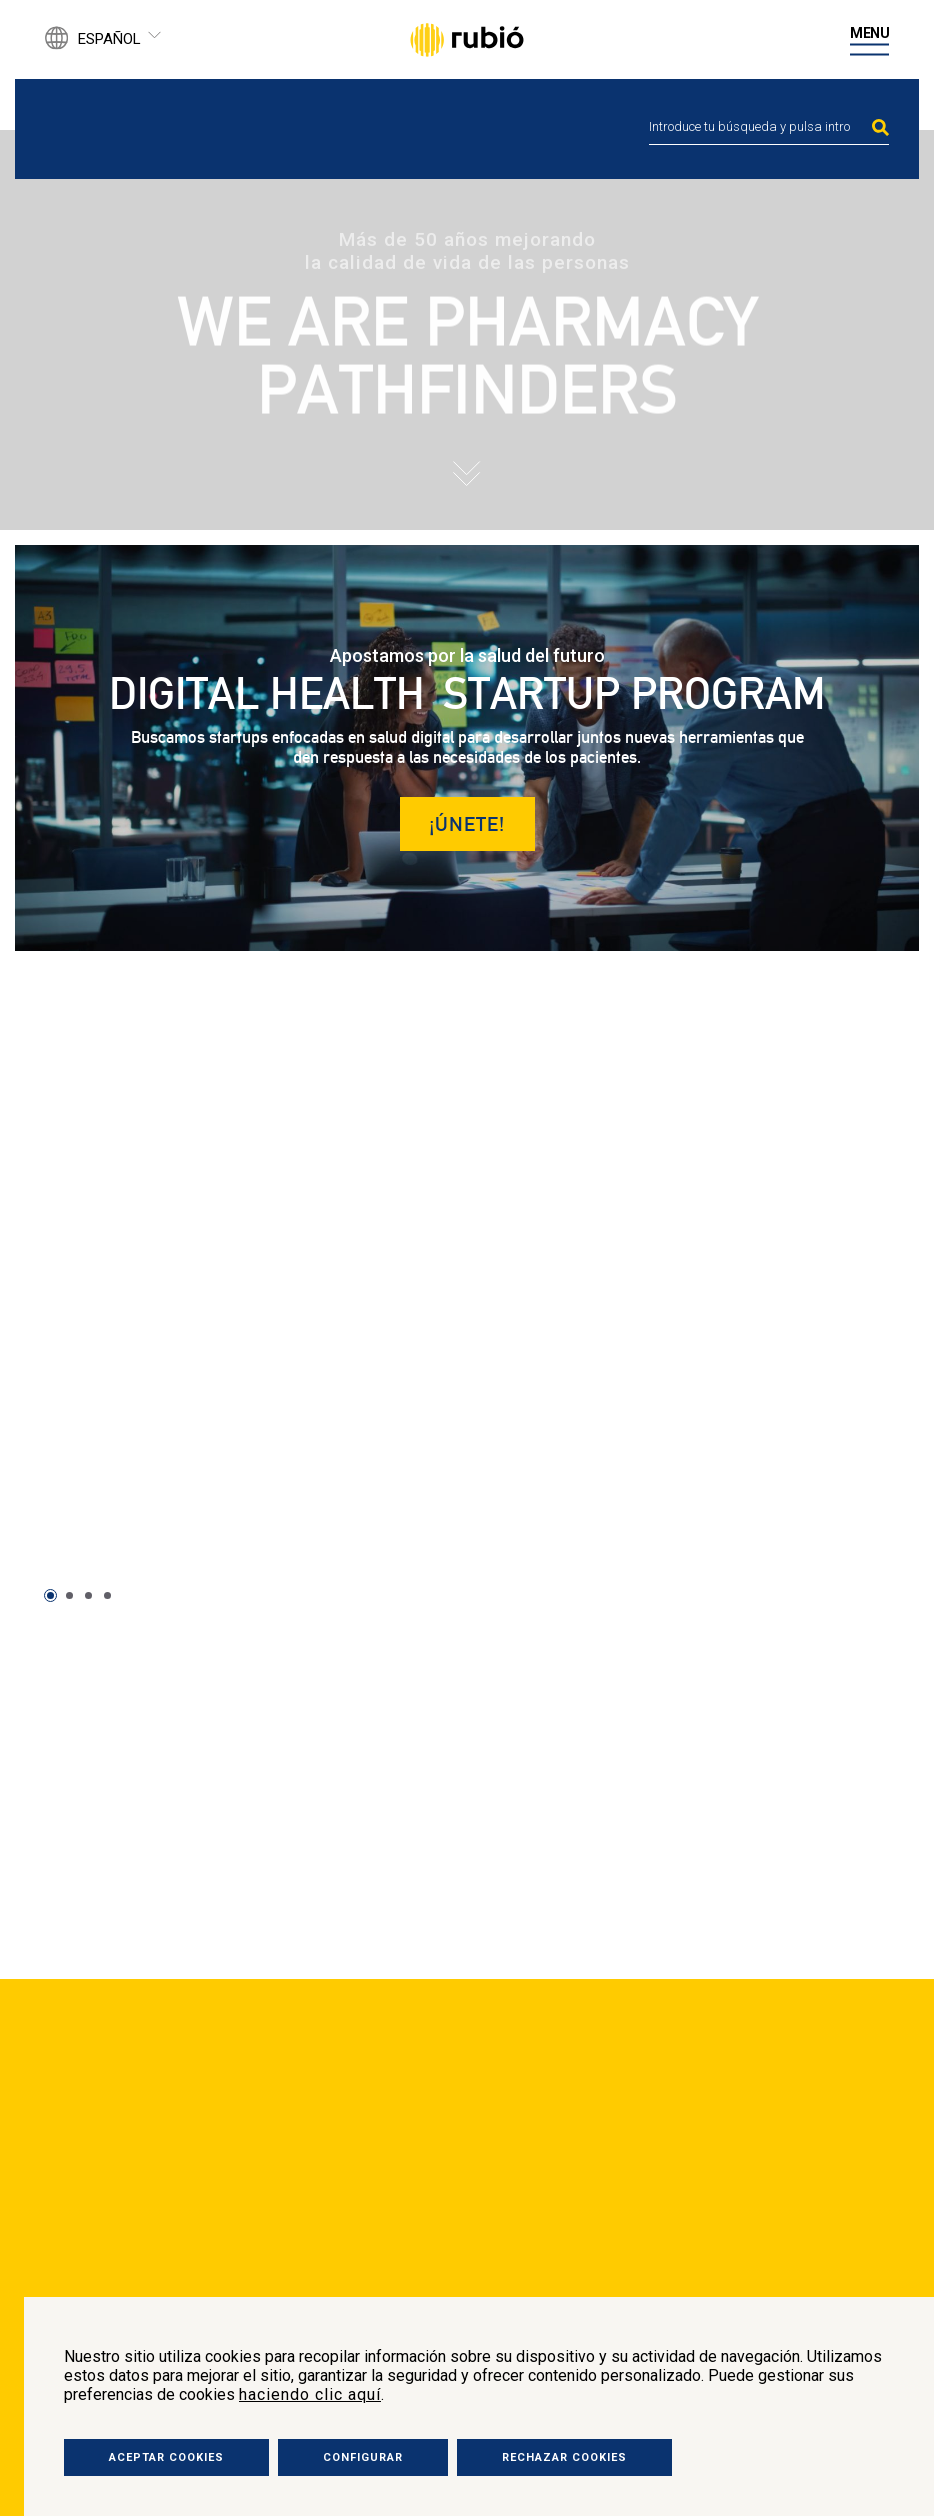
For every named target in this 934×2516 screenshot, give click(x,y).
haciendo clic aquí (310, 2394)
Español (109, 39)
